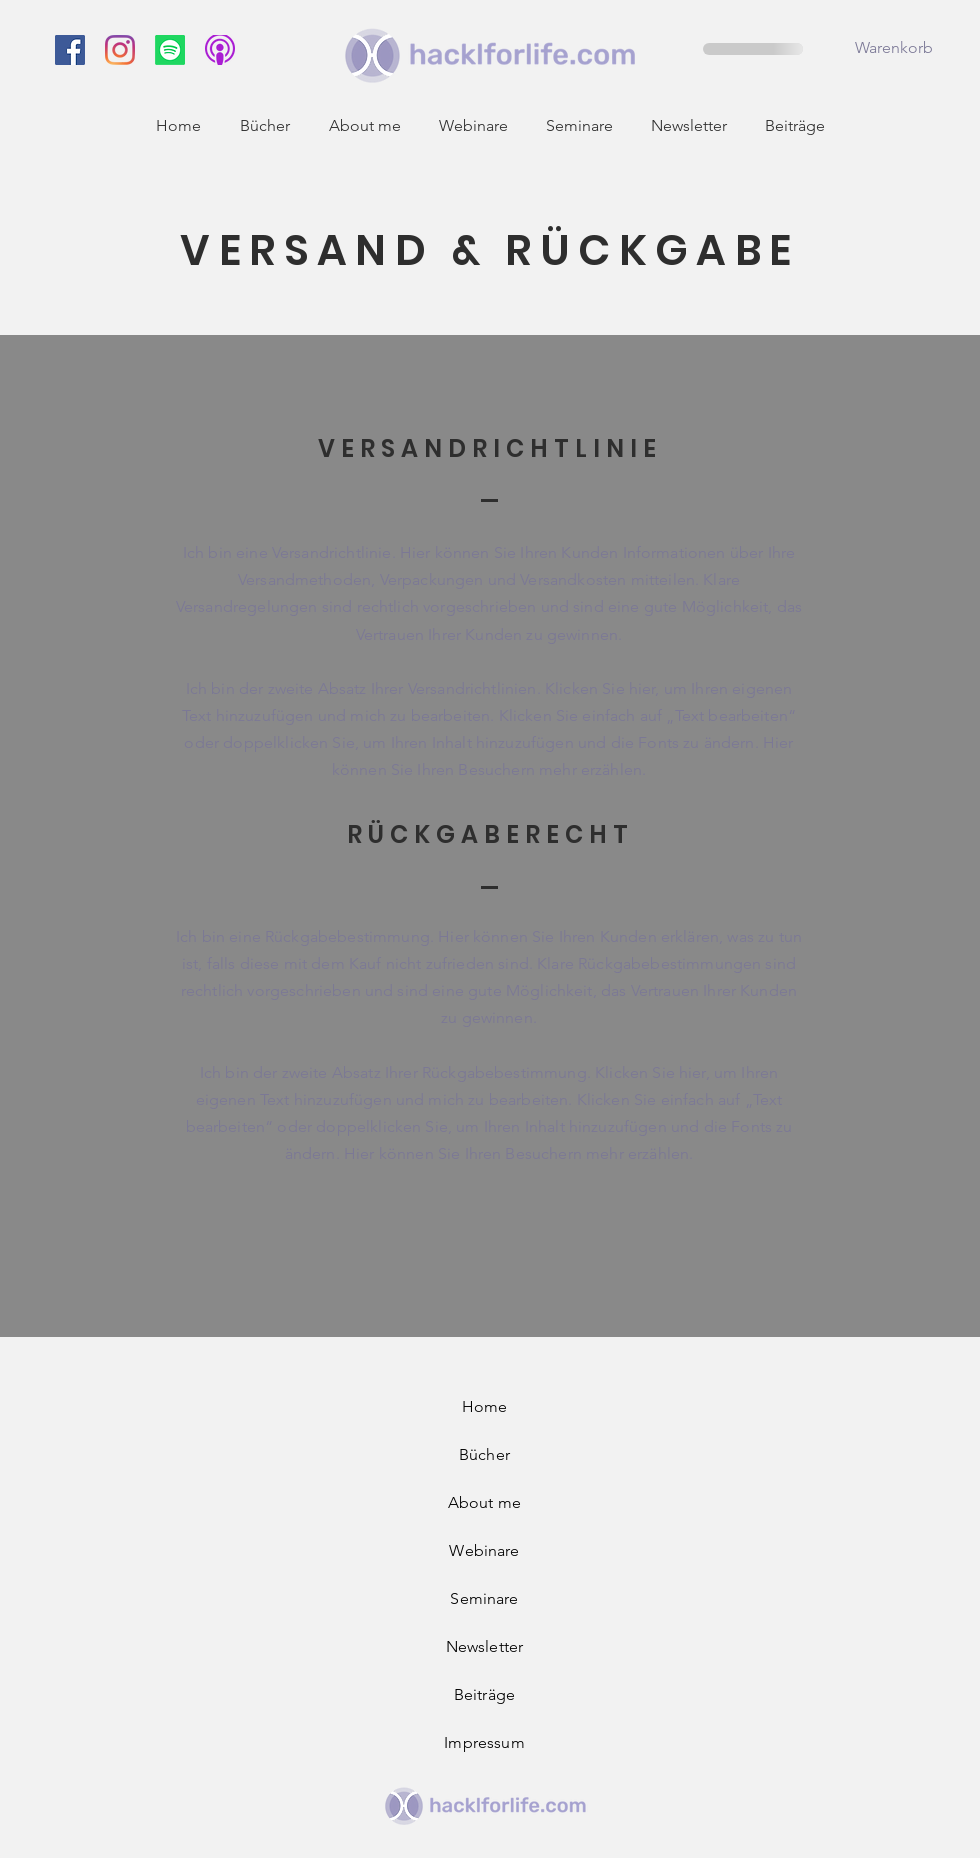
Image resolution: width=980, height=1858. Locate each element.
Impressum (484, 1742)
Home (485, 1406)
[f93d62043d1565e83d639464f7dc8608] (220, 50)
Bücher (484, 1454)
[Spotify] (170, 50)
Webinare (484, 1550)
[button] (908, 47)
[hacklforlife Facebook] (70, 50)
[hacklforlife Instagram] (120, 50)
